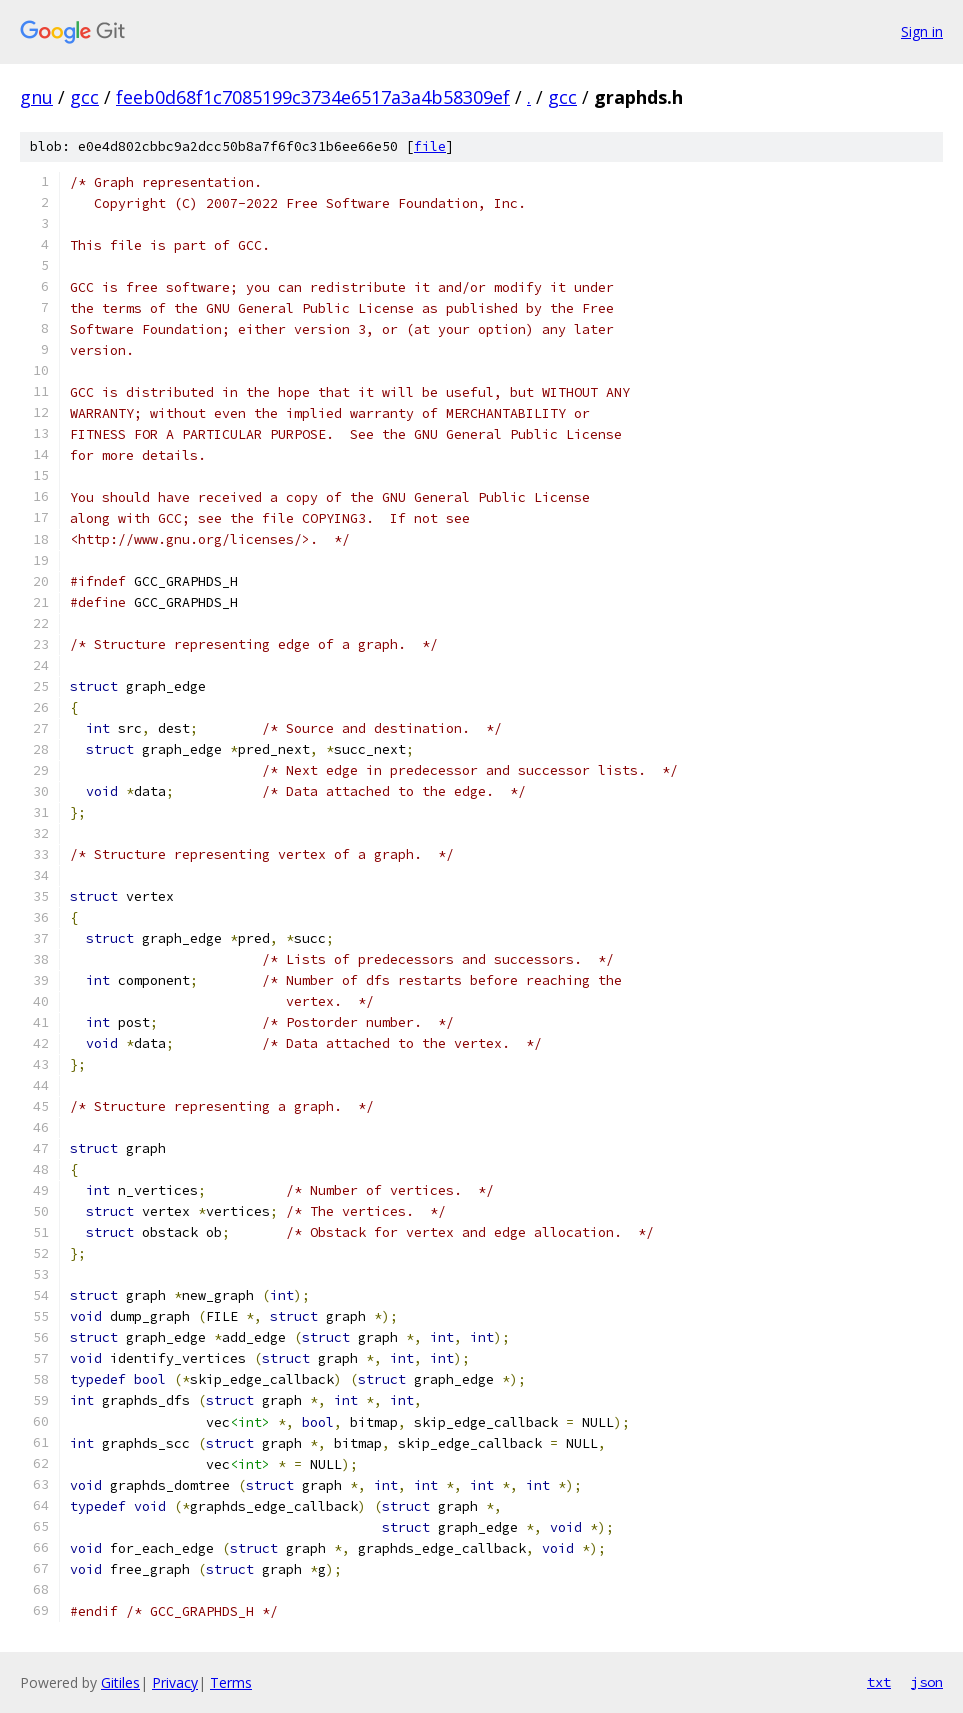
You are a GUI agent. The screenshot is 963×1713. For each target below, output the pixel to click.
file (430, 146)
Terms (231, 1682)
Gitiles (120, 1682)
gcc (84, 97)
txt (879, 1682)
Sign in (922, 31)
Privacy (175, 1682)
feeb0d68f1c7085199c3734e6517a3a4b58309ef (313, 97)
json (927, 1682)
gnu (36, 97)
